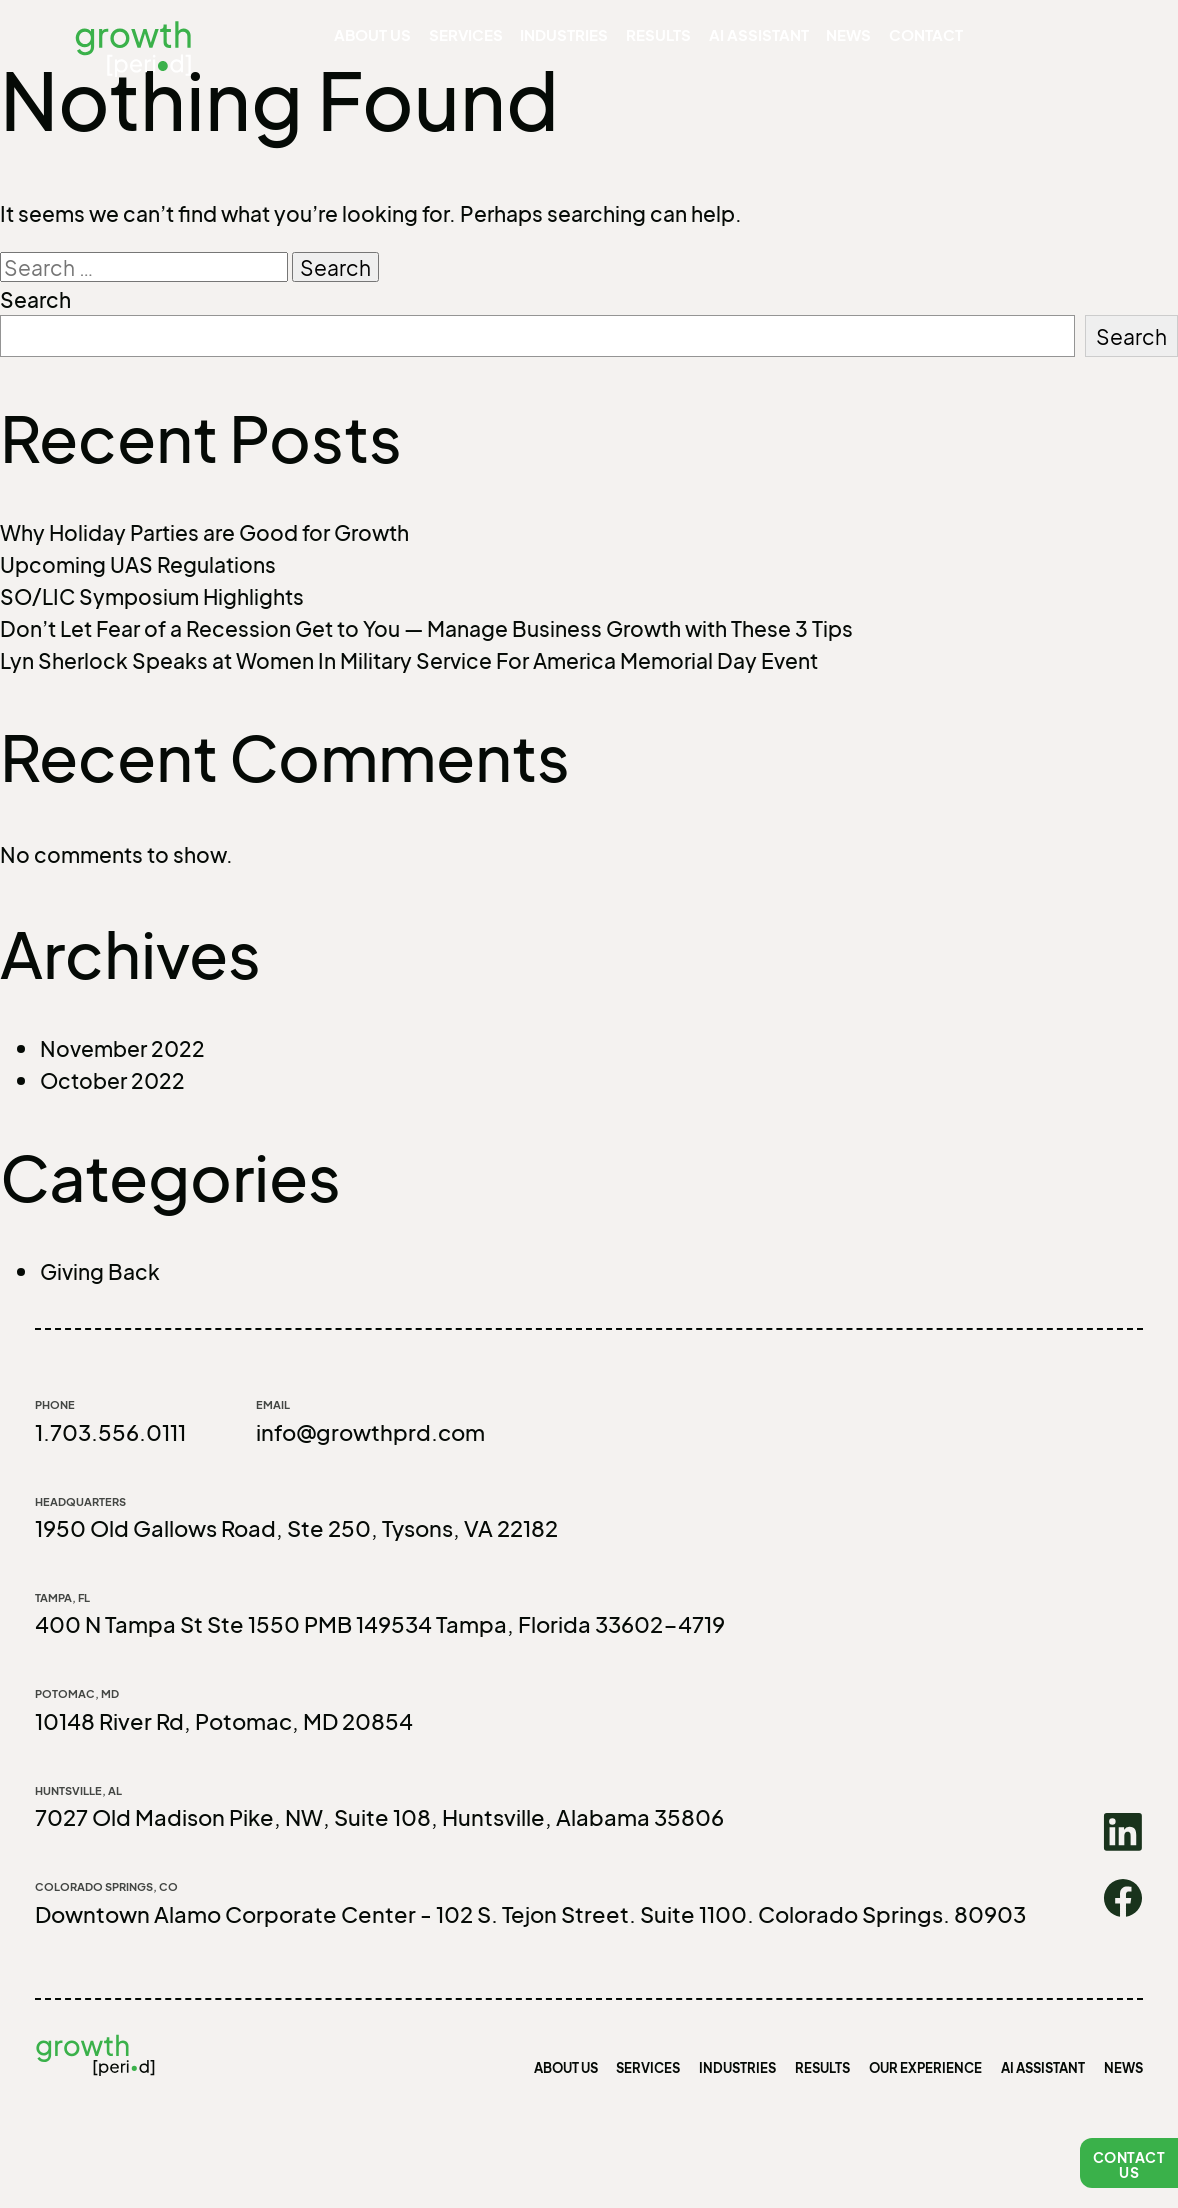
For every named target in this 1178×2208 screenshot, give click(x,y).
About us (417, 39)
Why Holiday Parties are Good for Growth (204, 532)
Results (670, 39)
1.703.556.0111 (110, 1431)
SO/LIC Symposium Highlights (152, 596)
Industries (586, 39)
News (836, 39)
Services (498, 39)
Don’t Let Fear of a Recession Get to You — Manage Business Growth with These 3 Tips (426, 628)
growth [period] (145, 64)
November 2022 (122, 1048)
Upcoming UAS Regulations (138, 564)
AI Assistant (757, 39)
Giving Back (100, 1271)
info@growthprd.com (370, 1431)
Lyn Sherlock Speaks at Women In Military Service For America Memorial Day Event (409, 660)
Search (35, 299)
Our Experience (925, 2067)
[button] (1129, 2163)
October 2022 (112, 1080)
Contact (904, 39)
